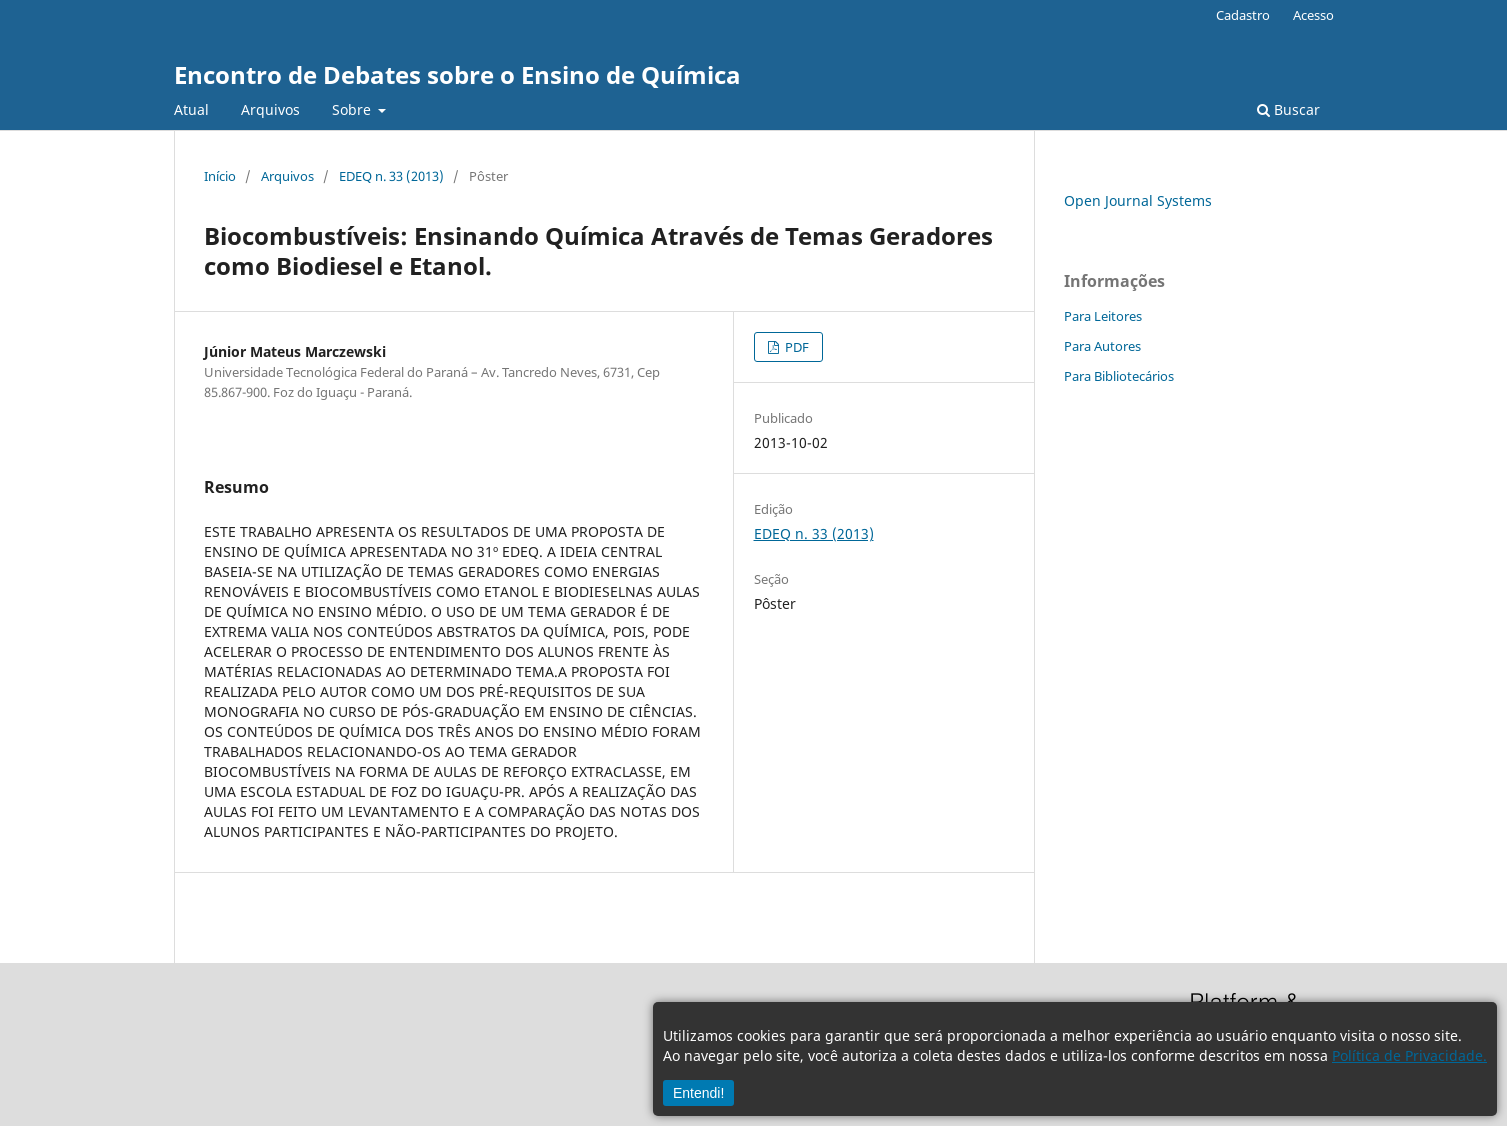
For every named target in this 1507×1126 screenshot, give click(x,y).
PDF (795, 347)
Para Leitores (1103, 316)
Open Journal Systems (1138, 200)
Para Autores (1102, 346)
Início (220, 176)
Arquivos (270, 109)
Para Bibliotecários (1119, 376)
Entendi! (698, 1093)
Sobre (353, 109)
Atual (191, 109)
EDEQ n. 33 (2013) (391, 176)
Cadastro (1243, 15)
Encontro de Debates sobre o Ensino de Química (457, 74)
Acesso (1313, 15)
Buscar (1288, 109)
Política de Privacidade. (1409, 1055)
